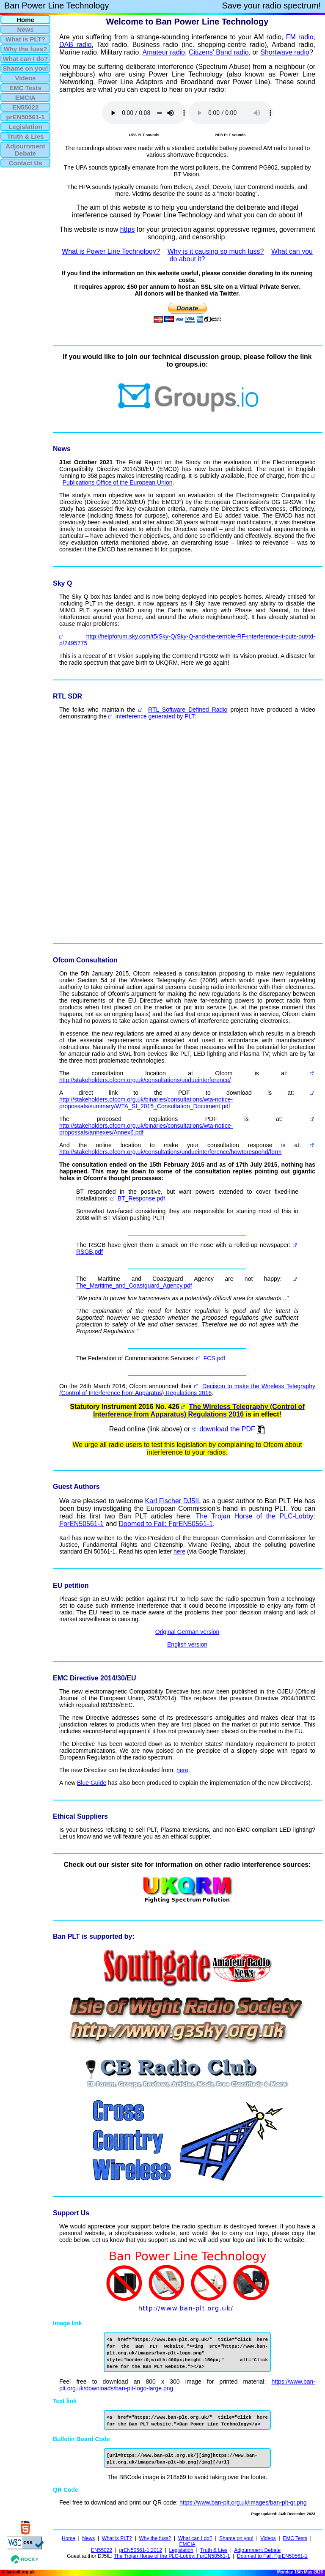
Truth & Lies (213, 2550)
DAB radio (75, 44)
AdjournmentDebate (25, 150)
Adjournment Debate (257, 2550)
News (88, 2538)
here (179, 1551)
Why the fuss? (155, 2538)
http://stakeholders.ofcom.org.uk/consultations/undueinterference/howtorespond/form (170, 1151)
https (127, 229)
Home (68, 2538)
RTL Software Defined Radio (187, 709)
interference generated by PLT (155, 716)
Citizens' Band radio (219, 52)
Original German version (187, 1631)
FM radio (300, 37)
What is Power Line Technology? (111, 251)
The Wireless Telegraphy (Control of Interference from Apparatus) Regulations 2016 (199, 1410)
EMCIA (187, 2544)
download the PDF (227, 1429)
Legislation (181, 2550)
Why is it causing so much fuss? (216, 251)
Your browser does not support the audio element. (144, 112)
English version (187, 1644)
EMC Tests (295, 2538)
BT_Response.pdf (141, 1198)
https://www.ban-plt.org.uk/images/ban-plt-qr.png (242, 2502)
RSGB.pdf (89, 1251)
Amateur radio (164, 52)
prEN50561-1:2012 (140, 2550)
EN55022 (101, 2550)
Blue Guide (91, 1782)
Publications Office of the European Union (118, 482)
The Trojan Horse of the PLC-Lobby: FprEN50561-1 (172, 2556)
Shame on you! (236, 2538)
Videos (267, 2538)
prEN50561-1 (25, 117)
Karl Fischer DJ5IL (173, 1500)
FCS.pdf (214, 1358)
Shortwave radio (284, 52)
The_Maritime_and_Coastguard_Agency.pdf (134, 1285)
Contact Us (25, 163)
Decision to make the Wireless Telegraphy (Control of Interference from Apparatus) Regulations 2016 (187, 1389)
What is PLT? (117, 2538)
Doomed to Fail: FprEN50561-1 (166, 1523)
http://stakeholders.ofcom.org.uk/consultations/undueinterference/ (145, 1080)
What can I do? (195, 2538)
